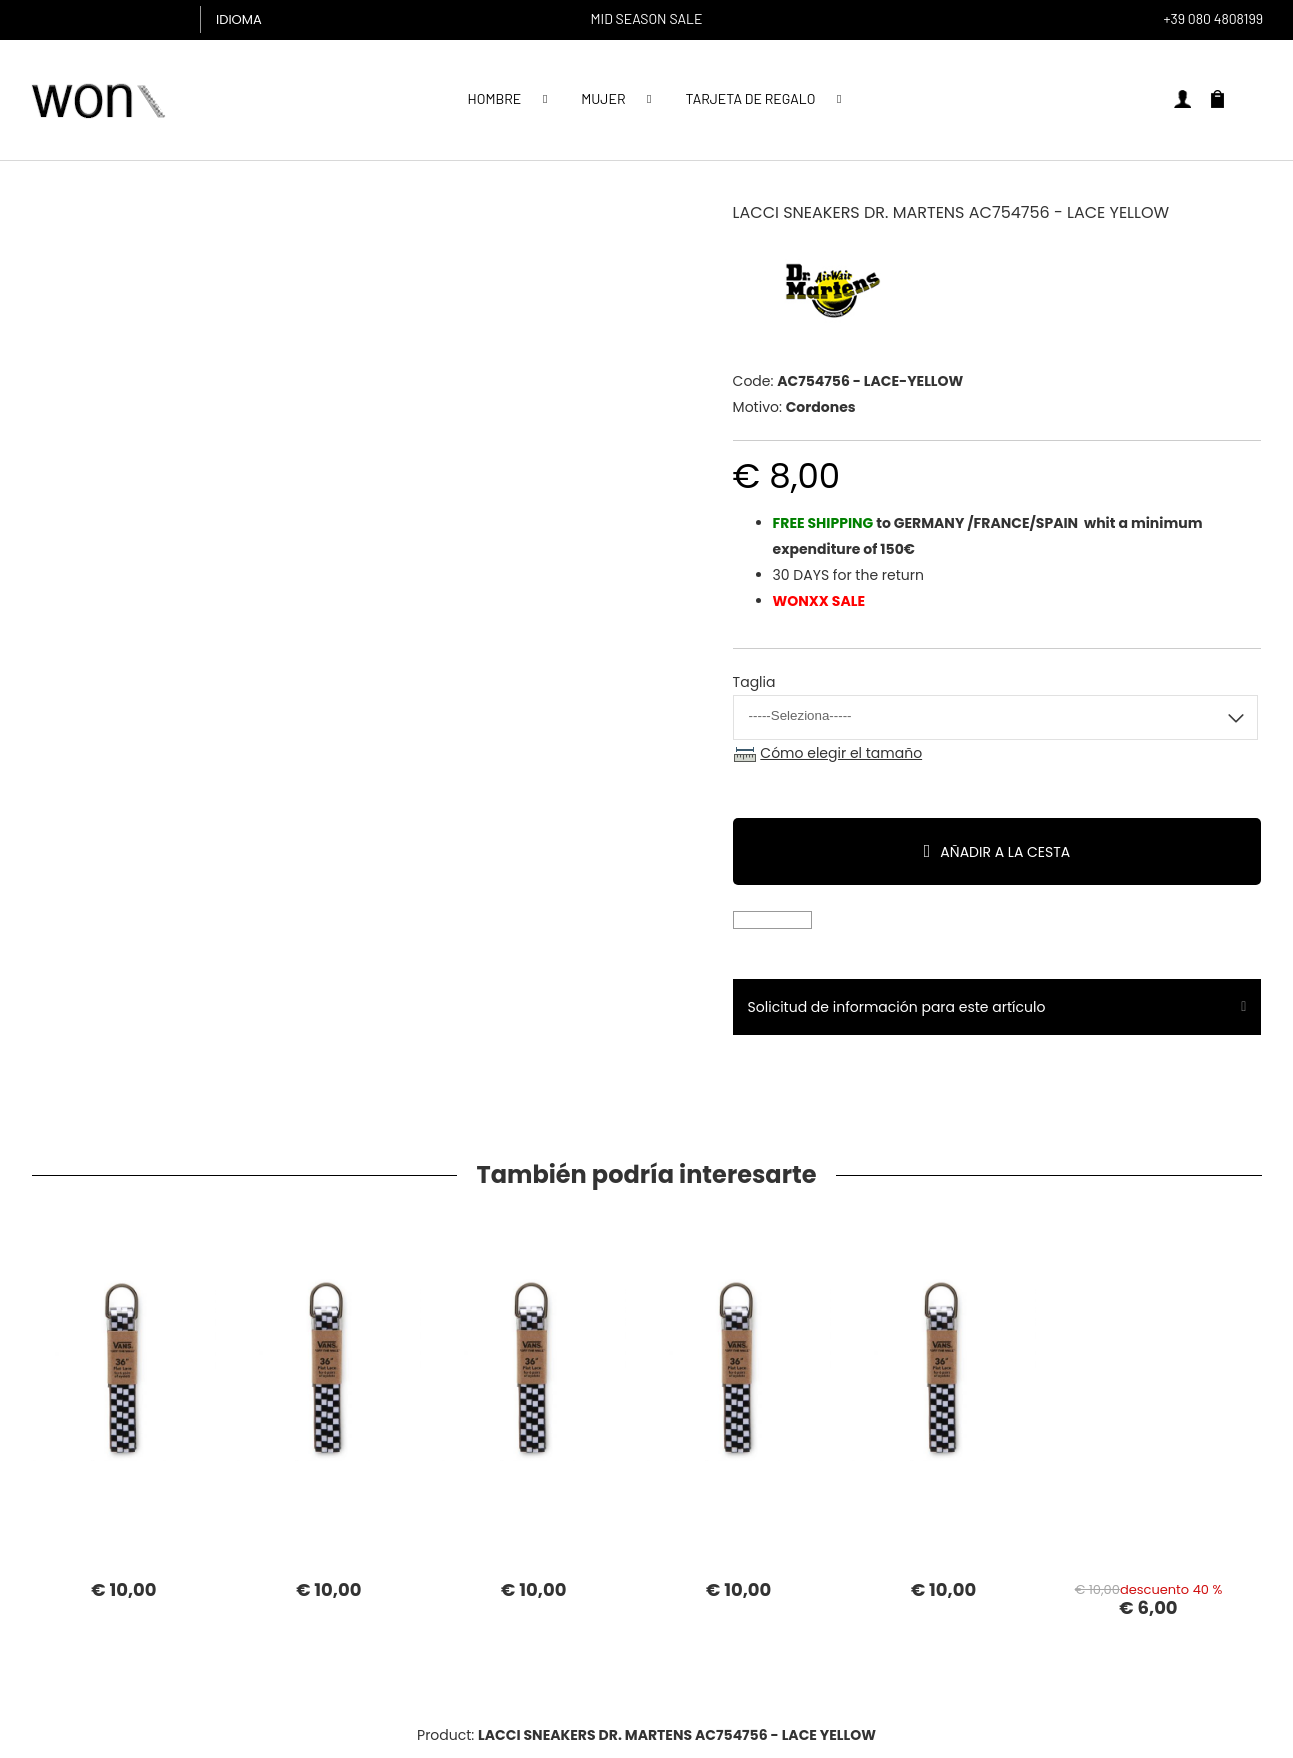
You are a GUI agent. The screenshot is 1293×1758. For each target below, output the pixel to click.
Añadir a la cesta (1005, 852)
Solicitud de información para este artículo (897, 1007)
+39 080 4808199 (1213, 18)
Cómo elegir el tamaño (841, 753)
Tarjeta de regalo (750, 98)
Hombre (495, 98)
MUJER (603, 98)
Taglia (754, 682)
